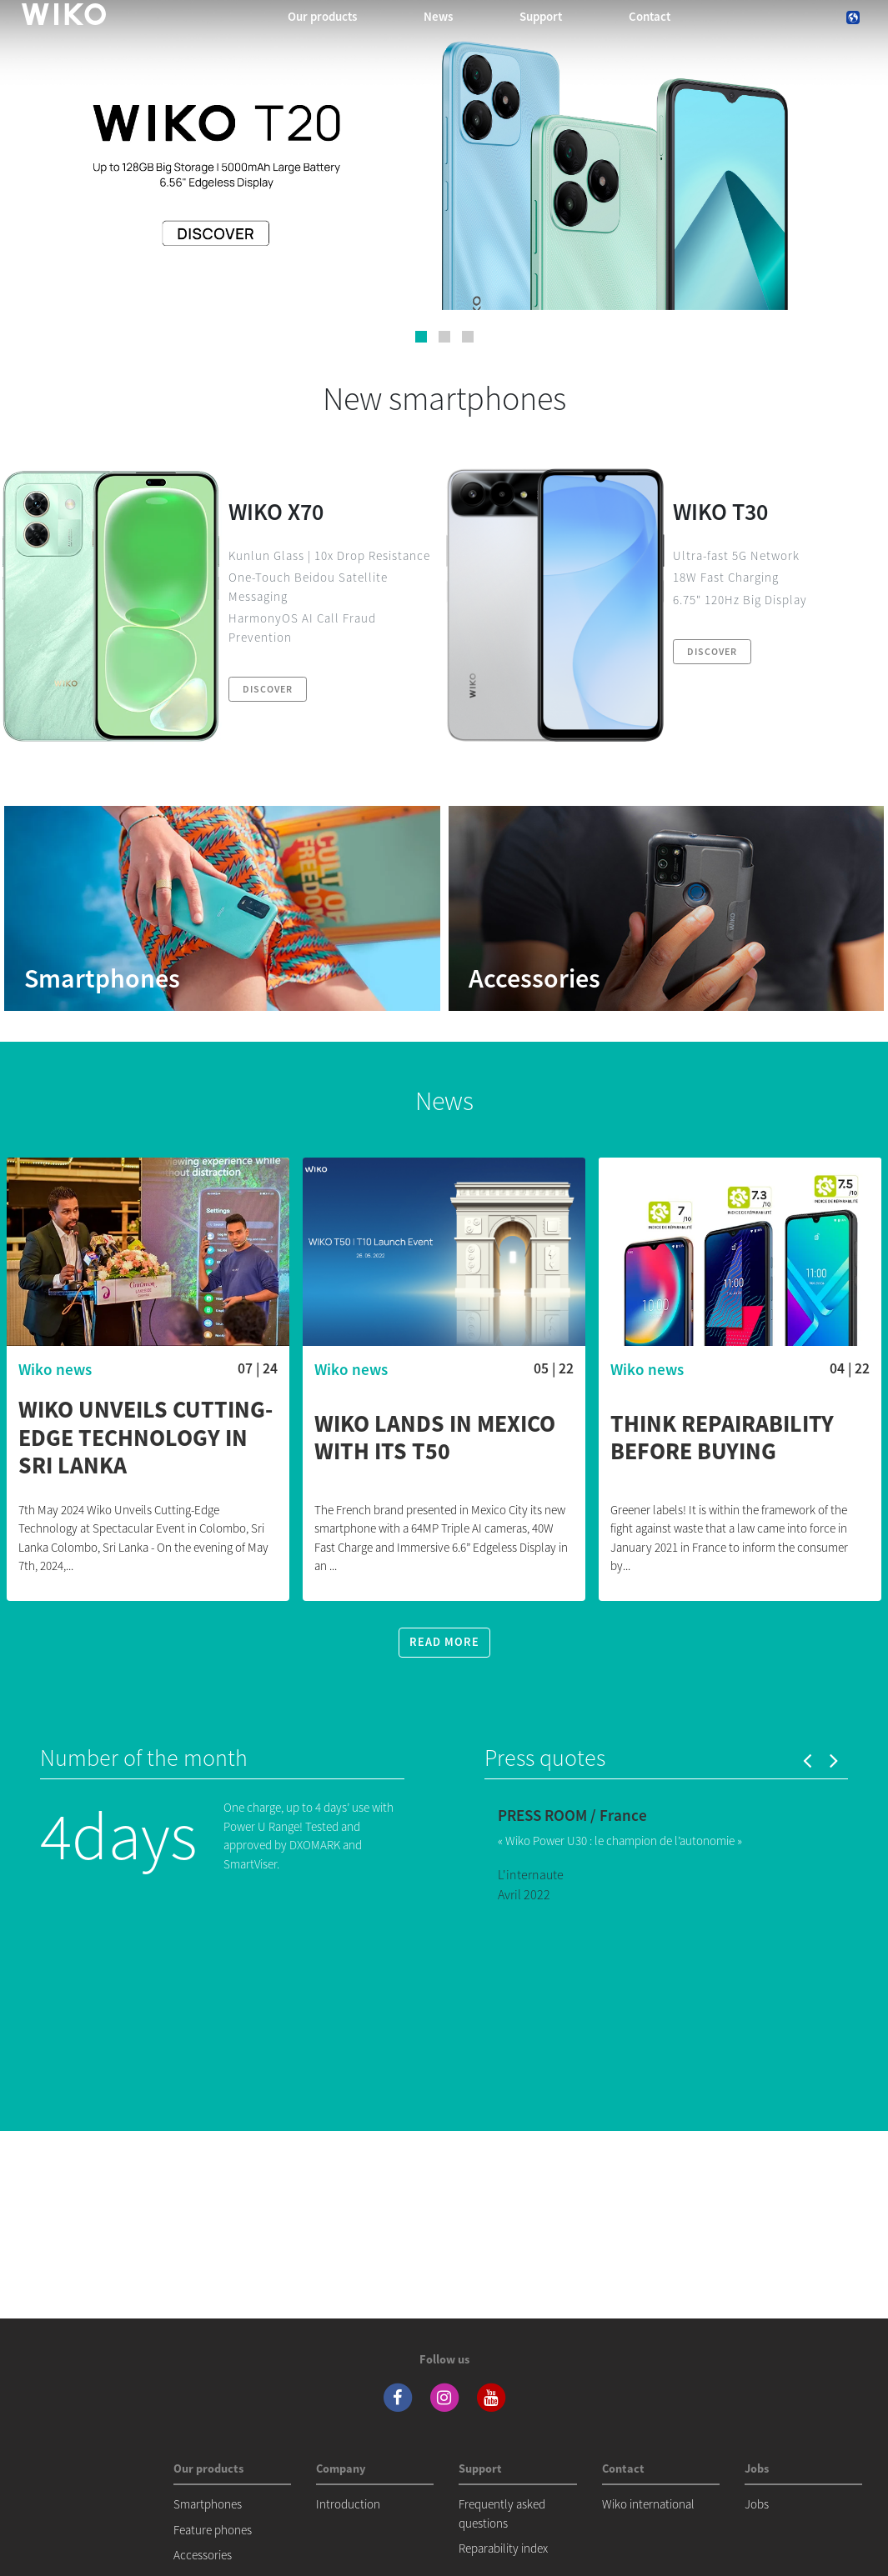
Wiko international (648, 2504)
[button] (421, 337)
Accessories (202, 2555)
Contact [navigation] (649, 16)
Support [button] (540, 16)
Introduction (348, 2504)
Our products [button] (322, 16)
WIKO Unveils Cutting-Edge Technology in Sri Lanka (145, 1438)
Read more (444, 1641)
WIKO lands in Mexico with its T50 (434, 1438)
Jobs (757, 2504)
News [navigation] (438, 16)
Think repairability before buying (722, 1438)
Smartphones (207, 2504)
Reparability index (503, 2548)
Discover (268, 689)
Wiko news (55, 1369)
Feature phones (212, 2530)
